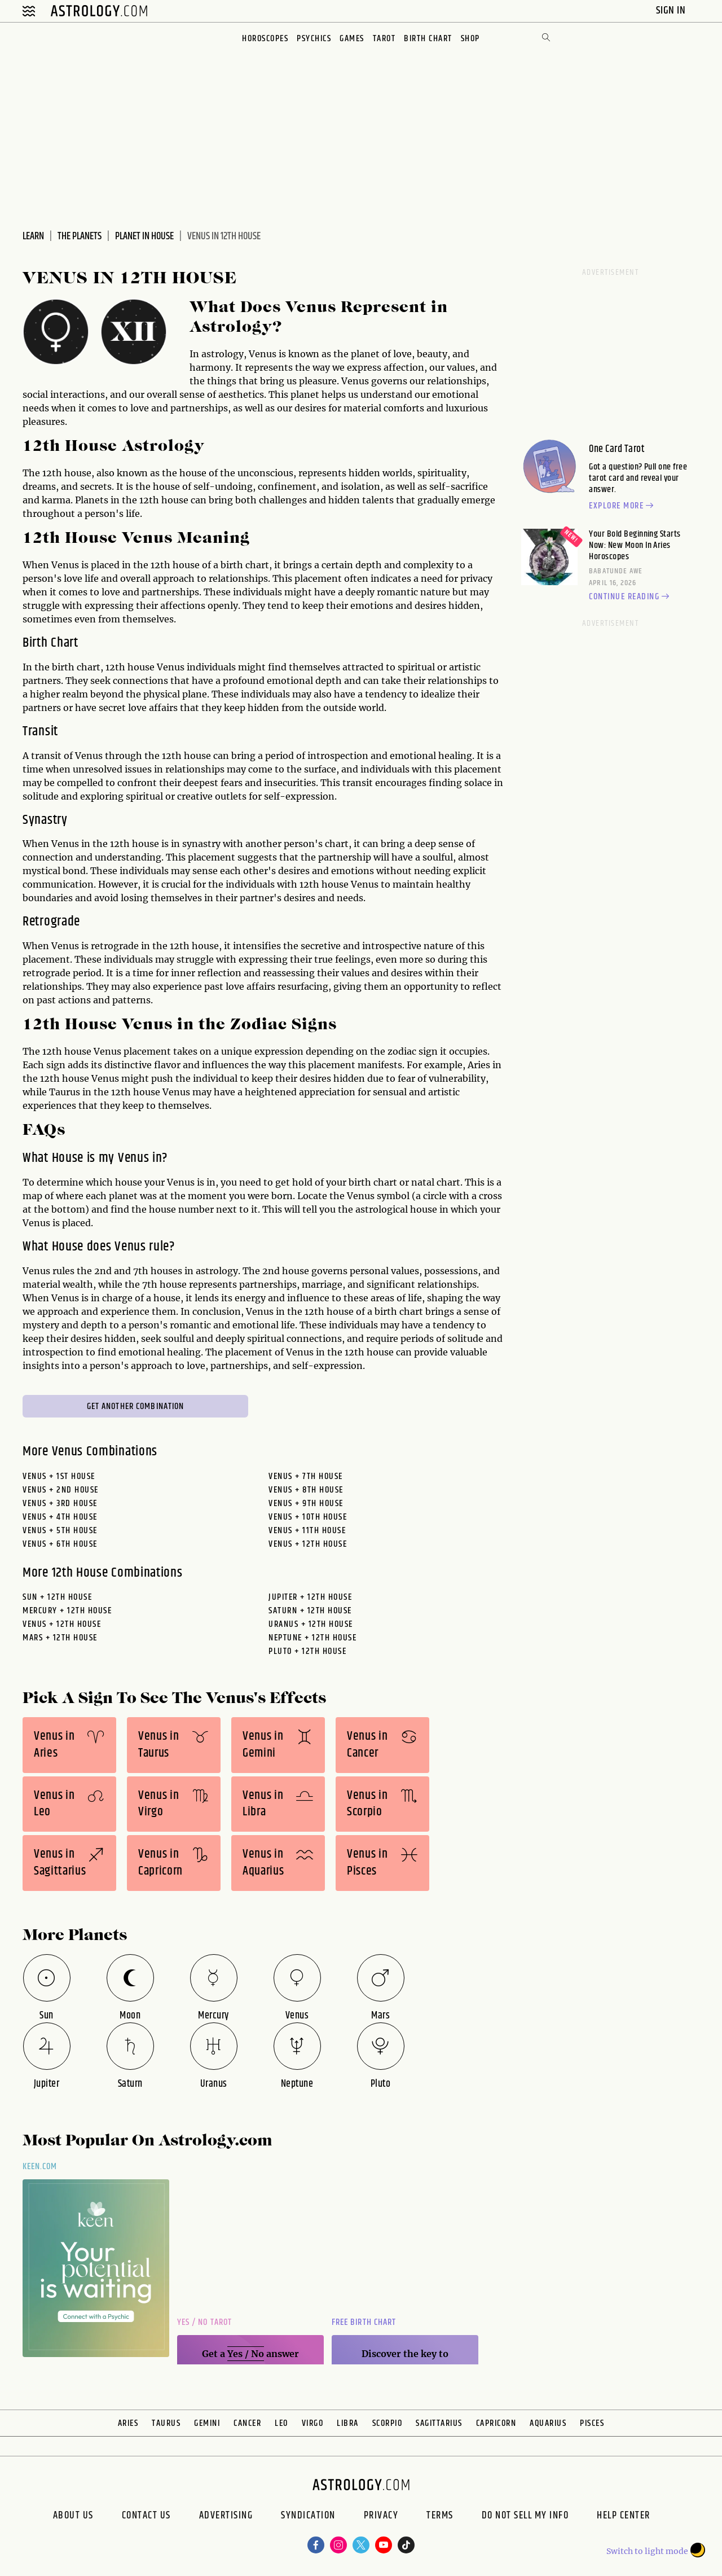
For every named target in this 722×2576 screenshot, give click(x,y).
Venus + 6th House (60, 1544)
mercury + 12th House (67, 1611)
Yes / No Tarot (204, 2322)
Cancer (247, 2423)
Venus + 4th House (60, 1517)
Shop (470, 39)
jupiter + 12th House (310, 1597)
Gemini (207, 2423)
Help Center (623, 2517)
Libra (348, 2423)
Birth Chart (428, 39)
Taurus (166, 2423)
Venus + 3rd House (60, 1504)
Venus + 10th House (307, 1517)
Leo (281, 2423)
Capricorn (496, 2423)
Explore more (623, 506)
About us (73, 2517)
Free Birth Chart (364, 2322)
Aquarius (548, 2423)
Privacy (381, 2517)
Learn (33, 236)
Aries (128, 2423)
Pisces (592, 2423)
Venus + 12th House (307, 1544)
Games (352, 39)
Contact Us (146, 2517)
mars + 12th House (60, 1638)
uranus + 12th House (310, 1624)
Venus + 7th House (305, 1476)
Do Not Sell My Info (525, 2517)
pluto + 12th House (307, 1651)
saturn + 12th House (310, 1611)
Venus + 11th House (307, 1531)
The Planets (80, 236)
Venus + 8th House (306, 1490)
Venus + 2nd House (61, 1490)
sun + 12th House (57, 1597)
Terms (440, 2517)
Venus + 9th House (306, 1504)
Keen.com (40, 2167)
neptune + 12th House (312, 1638)
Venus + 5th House (60, 1531)
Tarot (384, 39)
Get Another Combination (135, 1406)
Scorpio (387, 2423)
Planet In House (144, 236)
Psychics (314, 39)
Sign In (672, 10)
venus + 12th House (62, 1624)
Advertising (226, 2517)
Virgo (313, 2423)
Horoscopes (265, 39)
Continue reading (630, 597)
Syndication (308, 2517)
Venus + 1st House (59, 1476)
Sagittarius (439, 2423)
